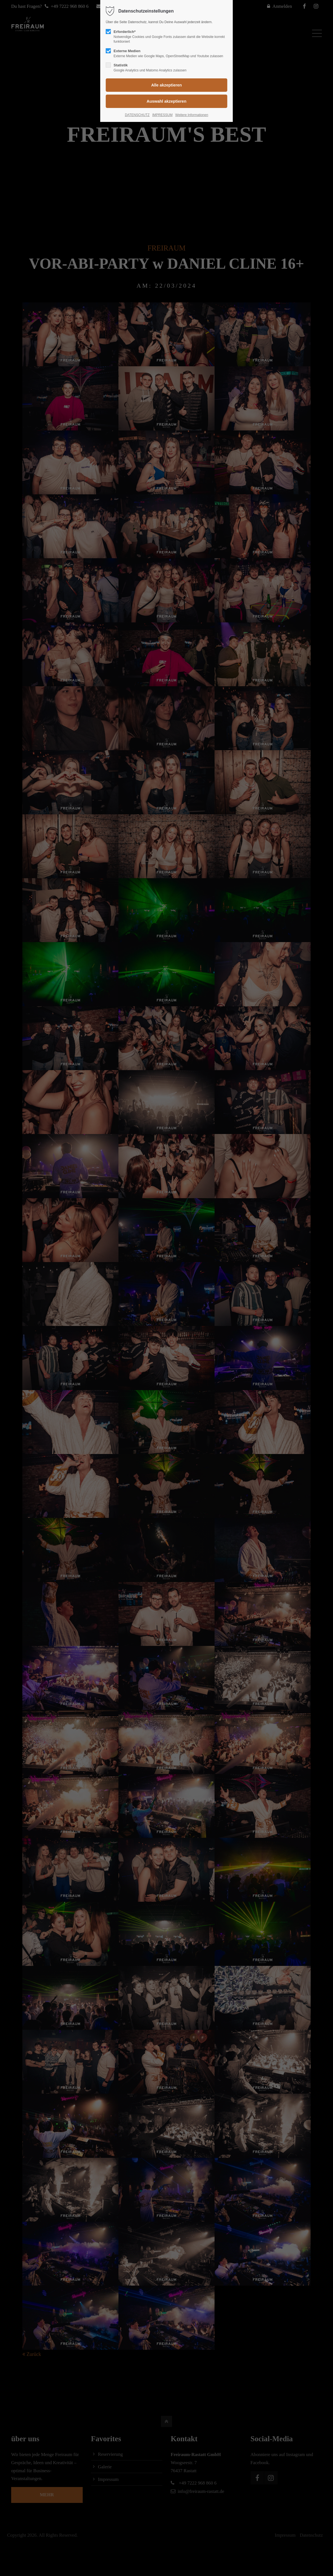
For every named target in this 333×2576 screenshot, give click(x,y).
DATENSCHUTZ (137, 115)
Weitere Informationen (191, 115)
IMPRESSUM (162, 115)
